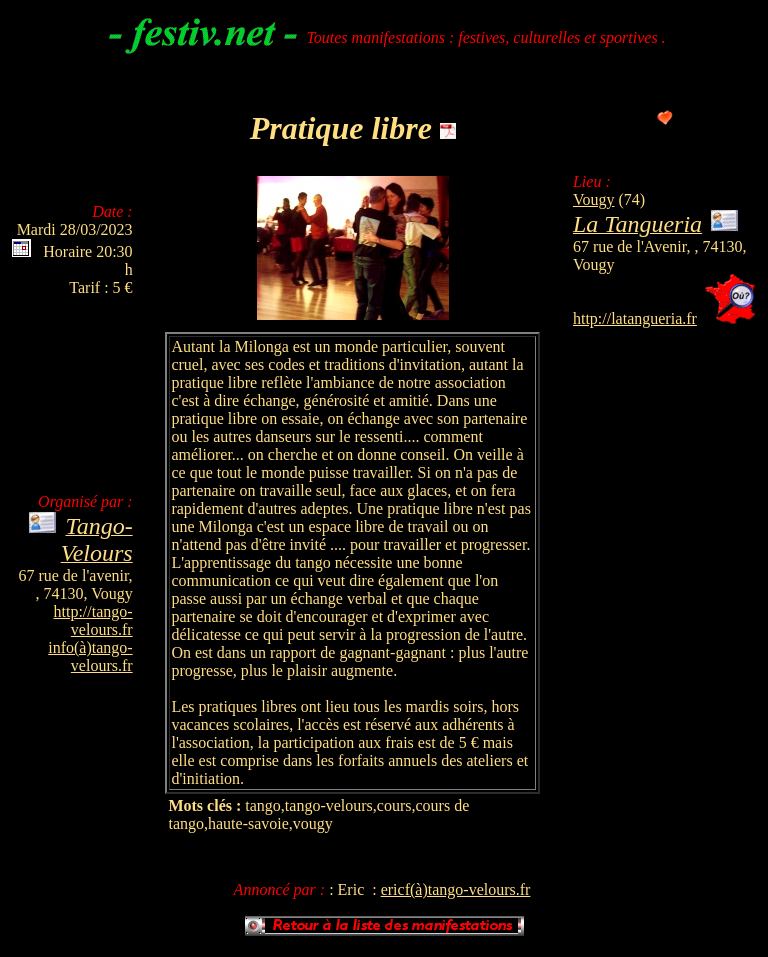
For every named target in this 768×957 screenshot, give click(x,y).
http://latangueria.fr (635, 318)
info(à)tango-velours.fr (90, 656)
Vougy (594, 199)
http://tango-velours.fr (93, 620)
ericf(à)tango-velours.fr (456, 889)
